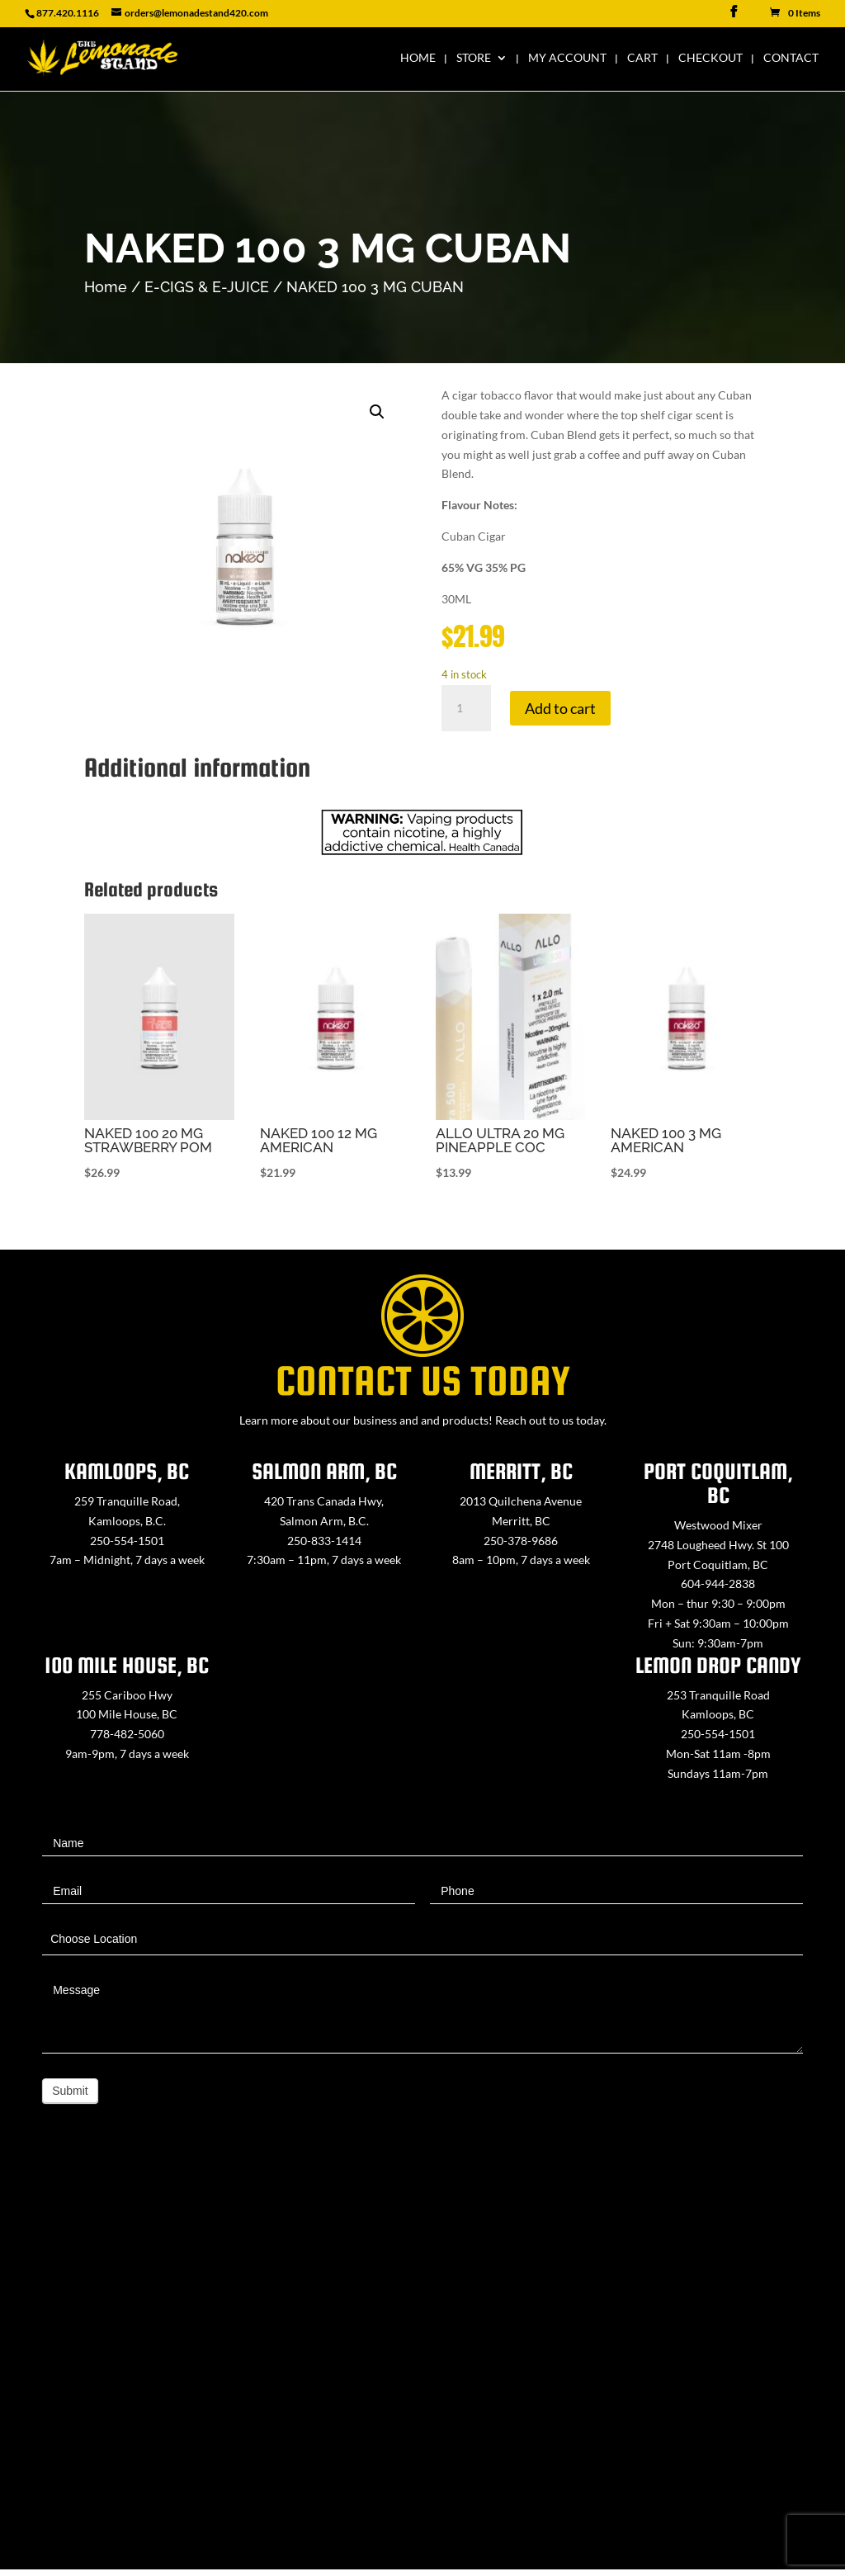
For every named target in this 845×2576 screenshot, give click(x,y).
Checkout (710, 58)
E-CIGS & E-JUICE (206, 286)
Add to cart (560, 708)
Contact (791, 58)
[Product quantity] (466, 708)
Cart (642, 58)
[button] (377, 412)
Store (473, 58)
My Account (567, 58)
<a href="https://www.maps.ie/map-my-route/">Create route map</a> (422, 2364)
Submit (70, 2090)
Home (418, 58)
